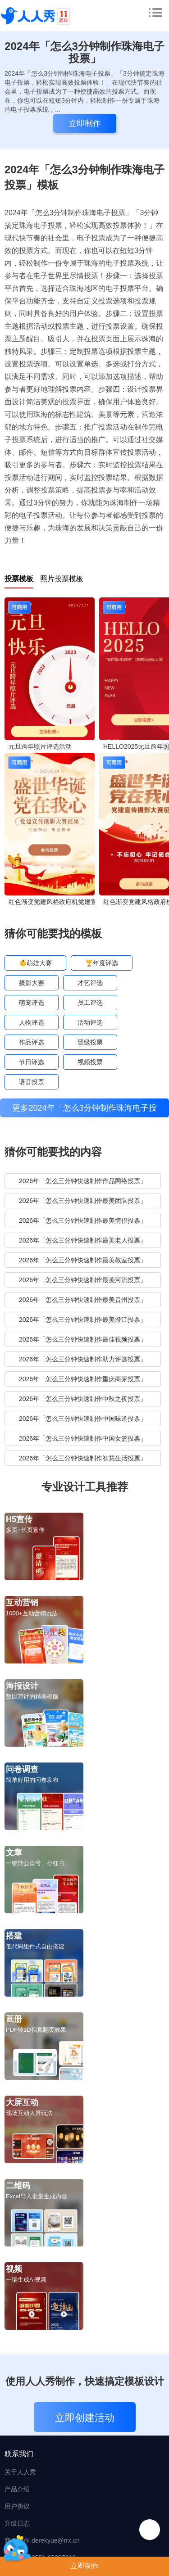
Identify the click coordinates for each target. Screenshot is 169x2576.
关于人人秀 (20, 2472)
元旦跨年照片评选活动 (40, 746)
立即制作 (84, 2566)
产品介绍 (17, 2489)
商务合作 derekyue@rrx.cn (42, 2540)
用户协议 (17, 2506)
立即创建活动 (84, 2417)
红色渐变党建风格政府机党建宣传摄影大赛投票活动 (52, 901)
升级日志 (17, 2523)
